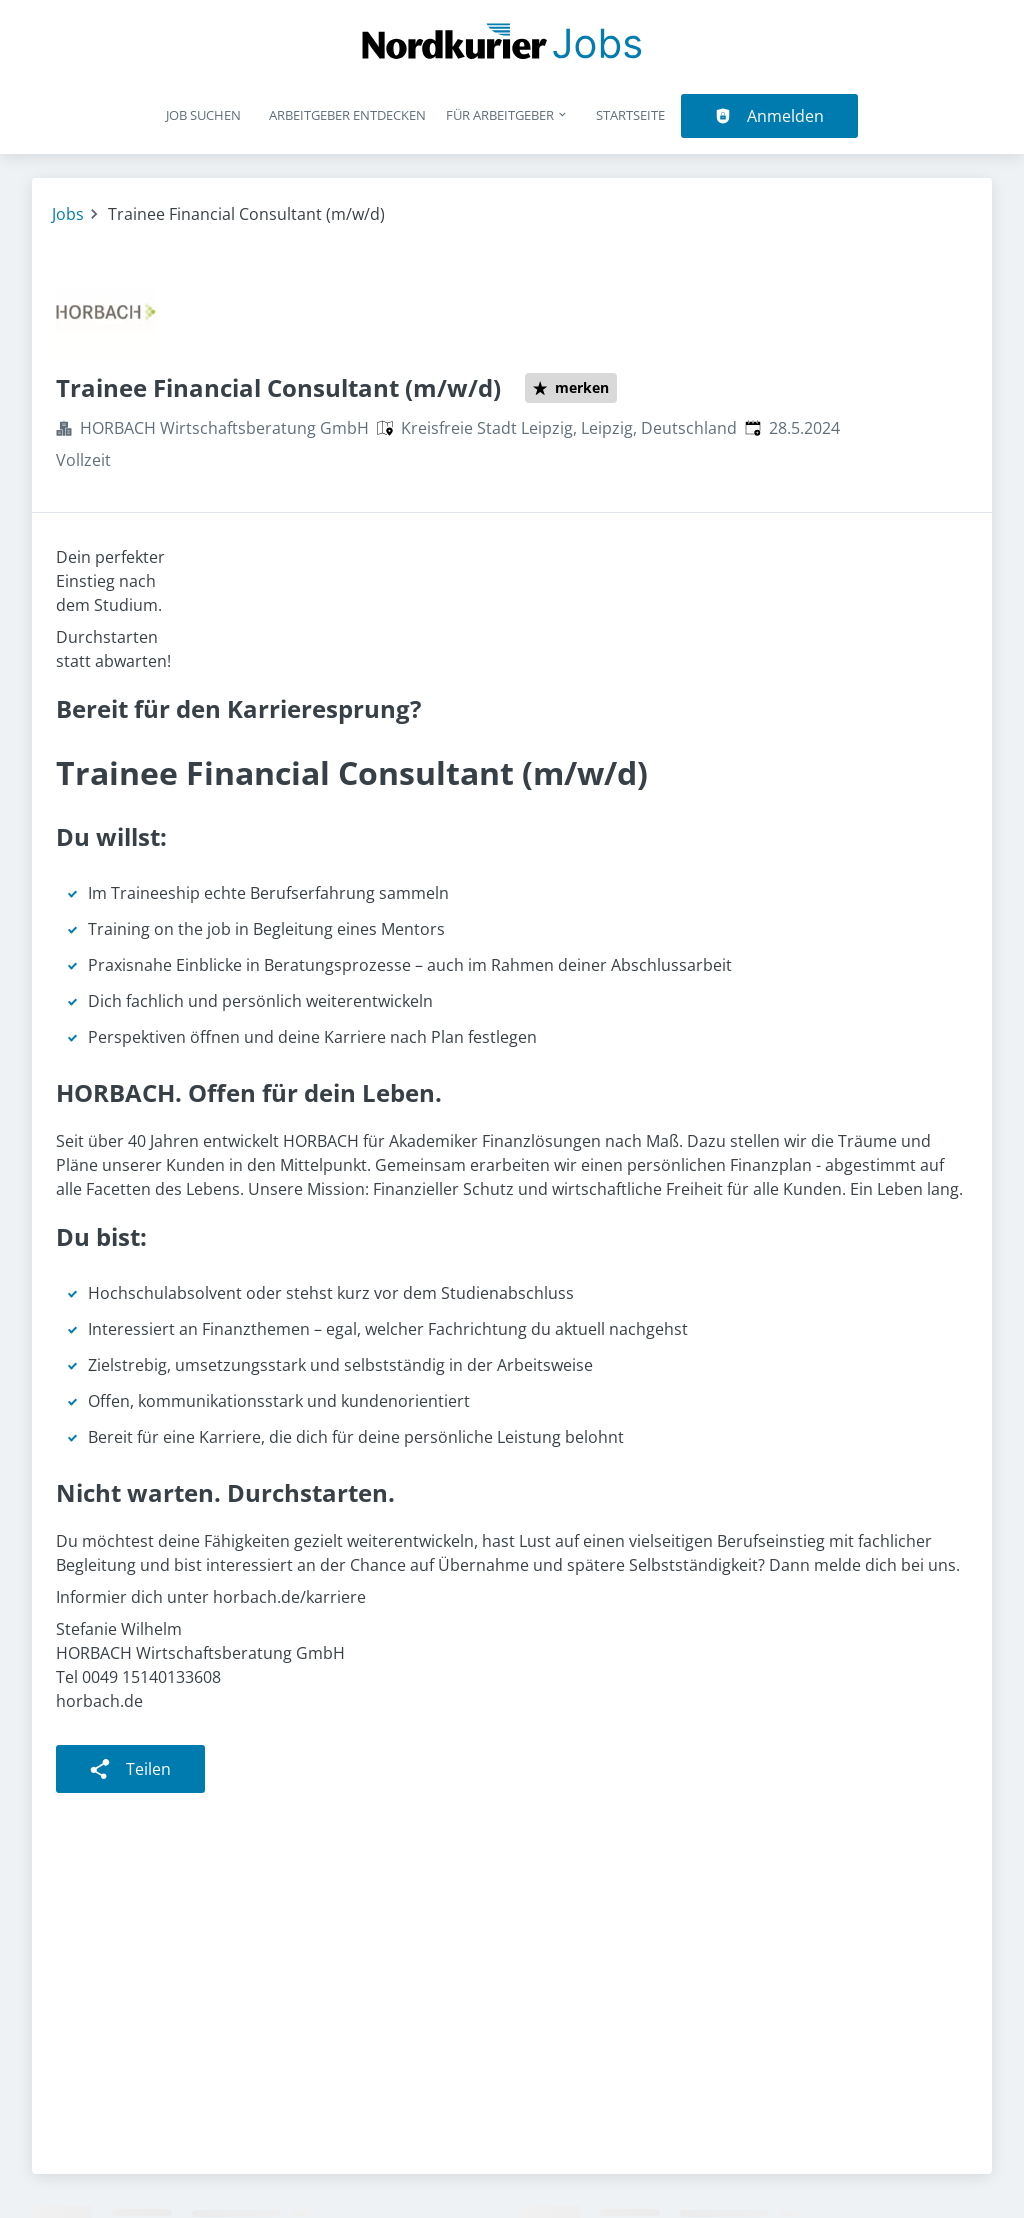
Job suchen (203, 115)
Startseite (630, 115)
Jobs (68, 214)
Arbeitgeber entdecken (347, 115)
